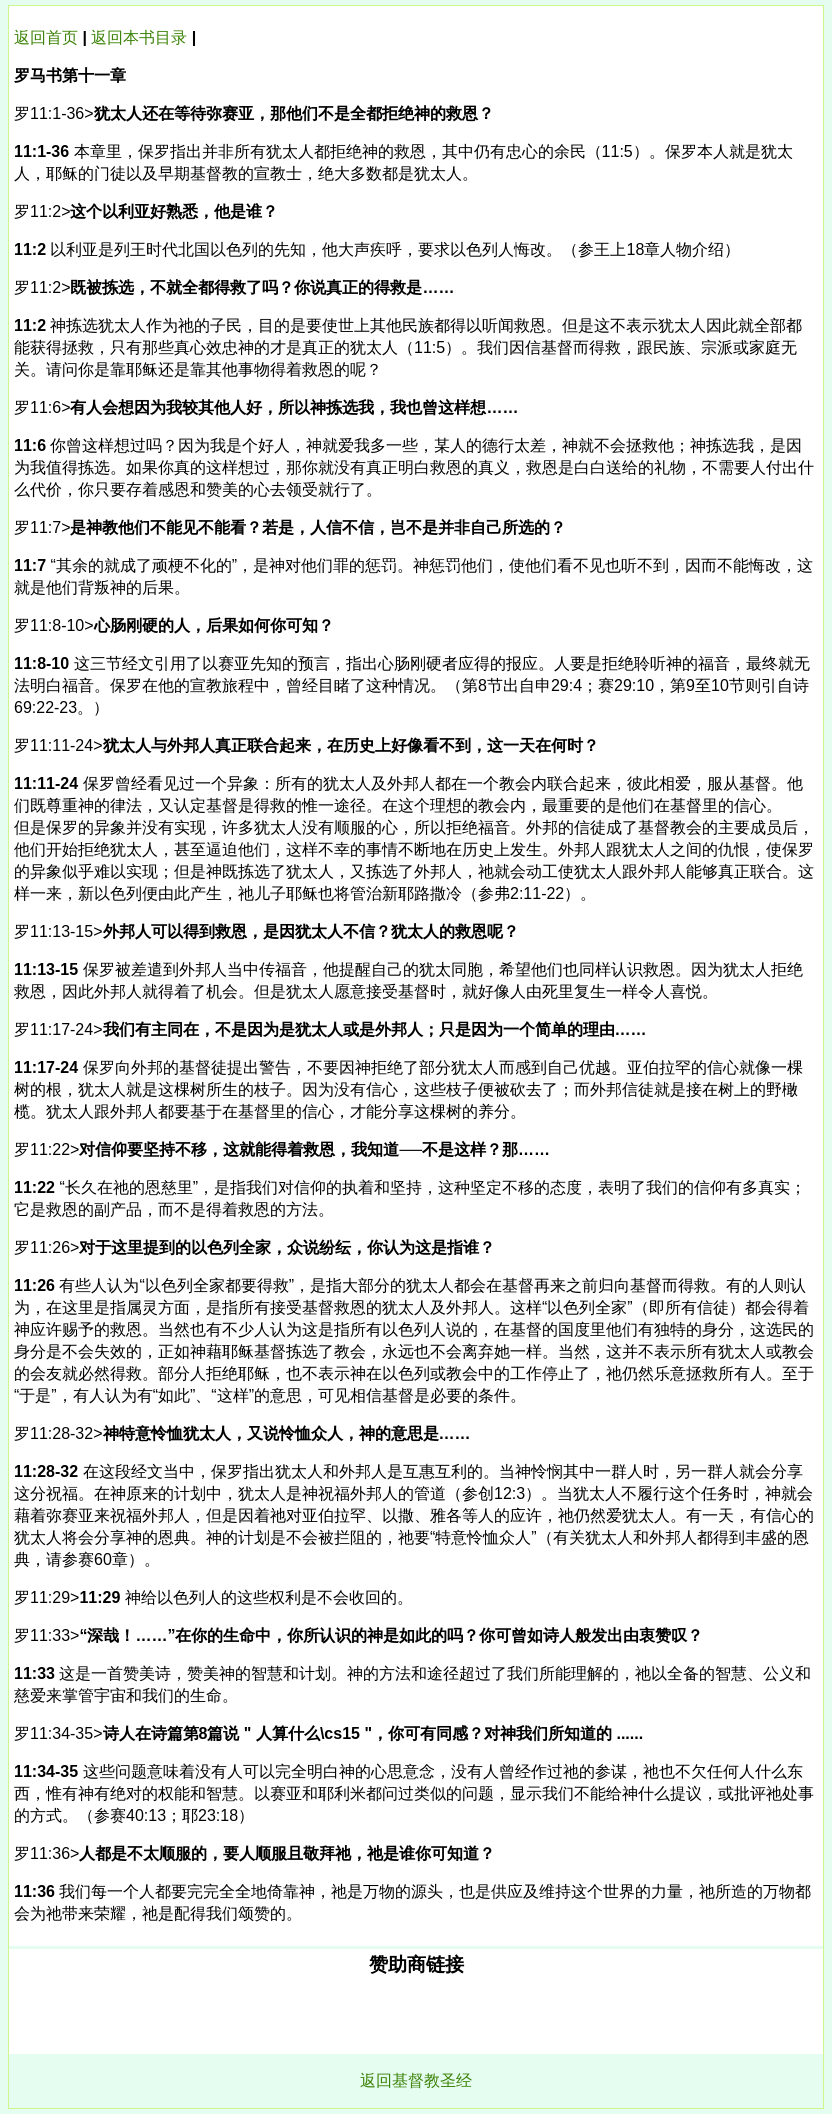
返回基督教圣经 (416, 2080)
